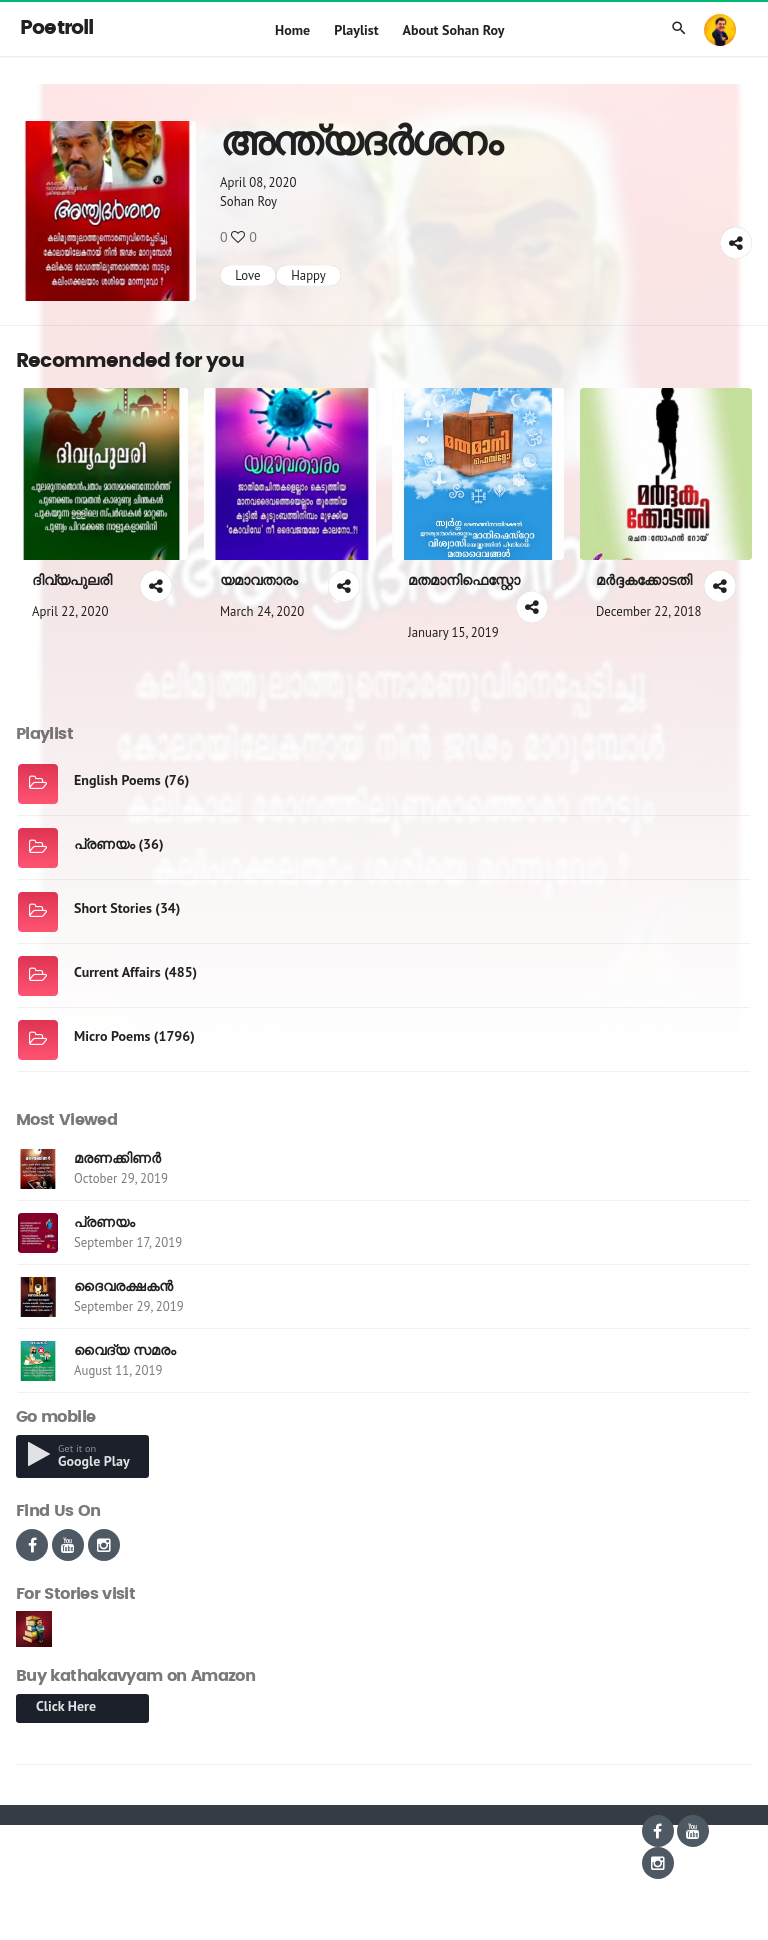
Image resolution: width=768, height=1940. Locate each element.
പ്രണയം (104, 844)
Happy (308, 275)
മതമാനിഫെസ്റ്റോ (464, 580)
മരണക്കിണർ (117, 1158)
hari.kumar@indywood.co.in (632, 1922)
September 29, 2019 (129, 1306)
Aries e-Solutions (188, 1830)
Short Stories (113, 908)
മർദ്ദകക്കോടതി (644, 580)
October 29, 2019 (121, 1178)
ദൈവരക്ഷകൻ (123, 1286)
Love (247, 275)
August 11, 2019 (118, 1370)
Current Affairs (117, 972)
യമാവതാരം (259, 580)
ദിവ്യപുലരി (72, 580)
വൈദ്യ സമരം (125, 1350)
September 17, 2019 (128, 1242)
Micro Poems (112, 1036)
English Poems (117, 780)
